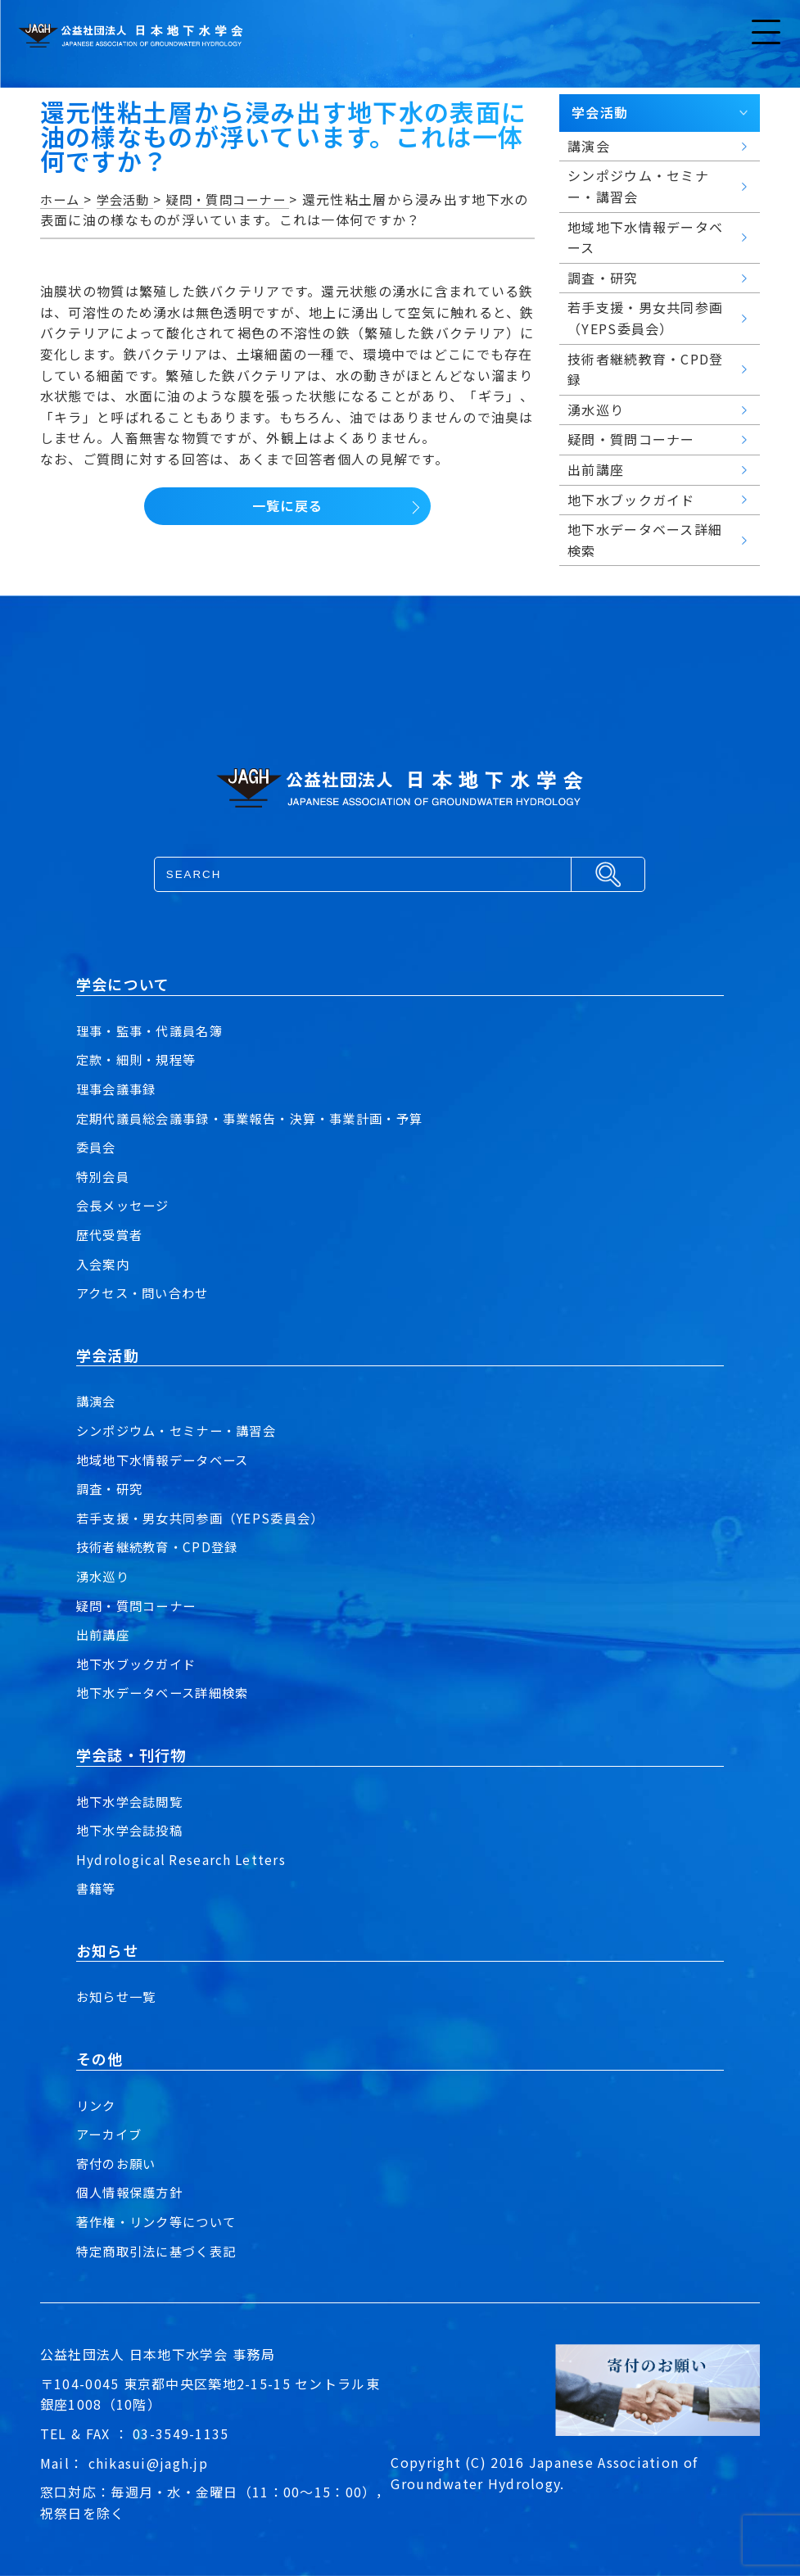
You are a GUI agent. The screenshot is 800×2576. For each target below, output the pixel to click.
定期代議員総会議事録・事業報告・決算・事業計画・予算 (260, 1118)
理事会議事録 (118, 1088)
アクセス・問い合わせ (146, 1292)
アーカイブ (111, 2134)
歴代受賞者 (111, 1234)
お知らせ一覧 (118, 1996)
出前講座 (104, 1634)
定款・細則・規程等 (140, 1059)
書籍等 (97, 1888)
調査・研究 (111, 1488)
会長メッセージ (125, 1205)
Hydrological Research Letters (183, 1859)
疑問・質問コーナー (140, 1605)
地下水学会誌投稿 (132, 1830)
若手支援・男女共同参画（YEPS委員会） (207, 1518)
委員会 (97, 1147)
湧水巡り (104, 1576)
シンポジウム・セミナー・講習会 (182, 1430)
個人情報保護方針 (132, 2192)
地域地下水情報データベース (168, 1459)
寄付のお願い (118, 2163)
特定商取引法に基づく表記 (161, 2251)
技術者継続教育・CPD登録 (161, 1546)
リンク (97, 2105)
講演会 (97, 1400)
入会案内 (104, 1264)
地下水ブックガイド (140, 1663)
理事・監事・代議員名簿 (154, 1030)
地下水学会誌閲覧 (132, 1801)
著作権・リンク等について (161, 2221)
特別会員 (104, 1176)
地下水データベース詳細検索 (168, 1692)
